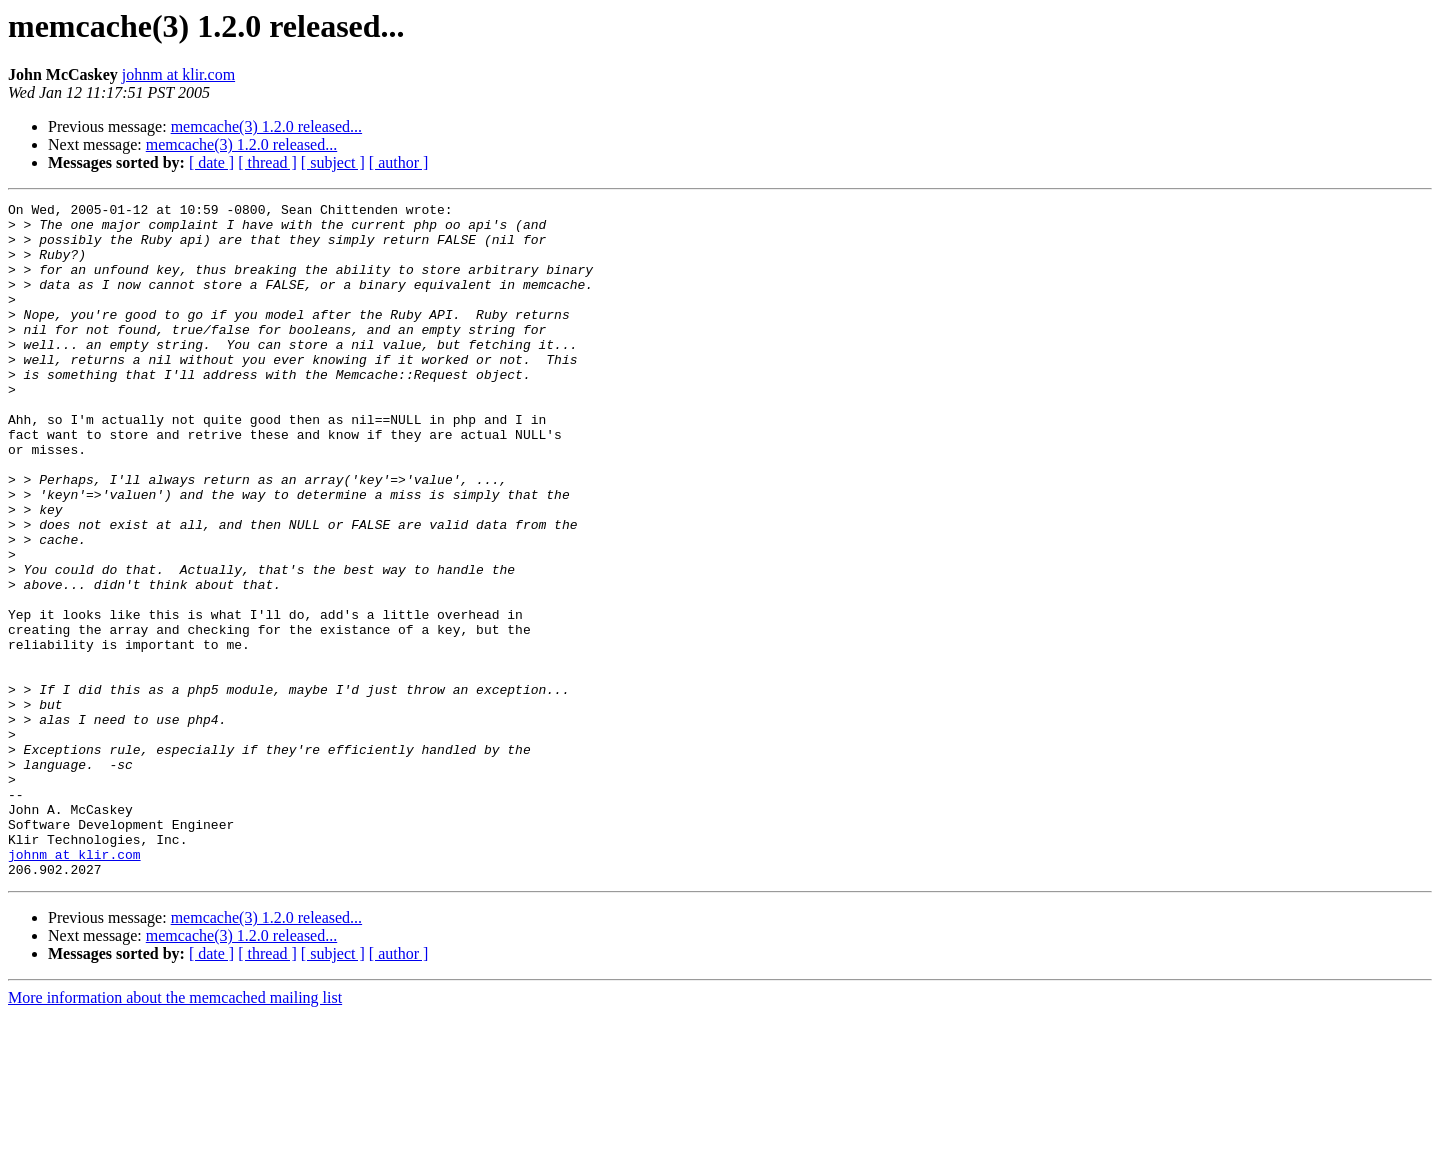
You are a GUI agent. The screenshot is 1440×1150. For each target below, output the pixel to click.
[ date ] (211, 162)
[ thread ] (267, 162)
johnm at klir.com (178, 74)
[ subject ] (333, 162)
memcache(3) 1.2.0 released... (266, 126)
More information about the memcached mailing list (175, 1132)
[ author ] (399, 162)
